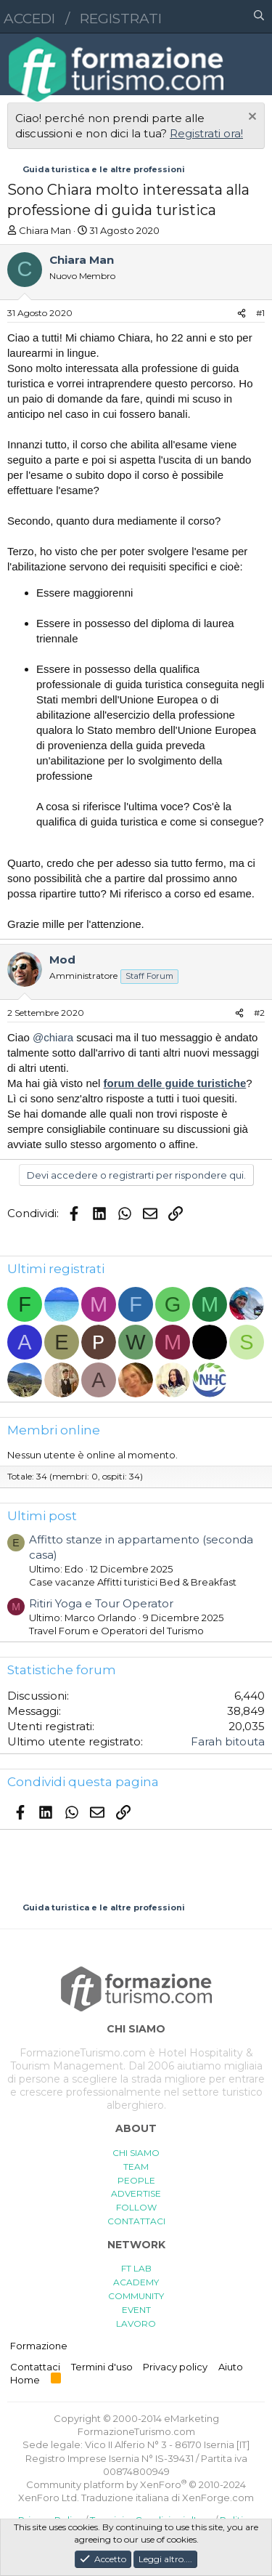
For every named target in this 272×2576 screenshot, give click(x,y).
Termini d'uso (102, 2367)
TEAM (136, 2166)
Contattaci (35, 2367)
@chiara (53, 1037)
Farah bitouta (228, 1741)
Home (25, 2380)
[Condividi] (241, 313)
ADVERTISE (136, 2193)
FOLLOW (136, 2207)
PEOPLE (136, 2180)
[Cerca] (259, 17)
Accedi (29, 18)
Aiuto (230, 2367)
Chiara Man (45, 230)
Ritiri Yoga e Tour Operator (101, 1603)
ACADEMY (136, 2282)
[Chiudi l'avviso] (250, 118)
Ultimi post (42, 1516)
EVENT (136, 2309)
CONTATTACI (136, 2221)
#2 (259, 1012)
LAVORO (136, 2323)
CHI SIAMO (136, 2152)
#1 (260, 312)
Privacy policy (175, 2367)
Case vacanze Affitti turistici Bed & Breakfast (132, 1582)
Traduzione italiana (125, 2497)
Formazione (38, 2345)
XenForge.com (218, 2497)
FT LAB (136, 2268)
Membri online (53, 1430)
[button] (195, 17)
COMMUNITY (136, 2295)
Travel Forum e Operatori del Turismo (116, 1630)
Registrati (121, 18)
